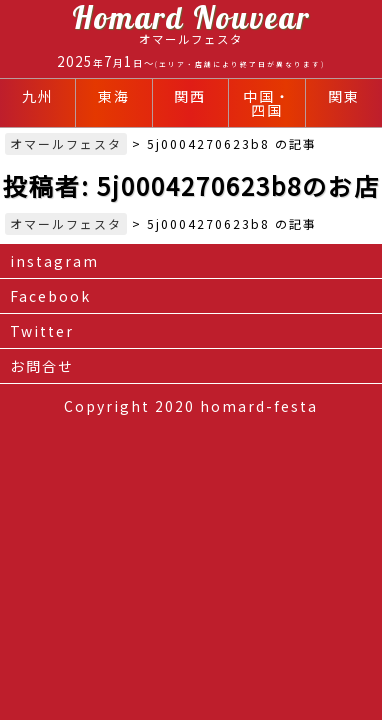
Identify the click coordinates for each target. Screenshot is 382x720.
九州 (38, 96)
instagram (54, 261)
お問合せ (42, 366)
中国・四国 (267, 103)
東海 (114, 96)
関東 (344, 96)
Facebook (50, 296)
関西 (190, 96)
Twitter (42, 331)
